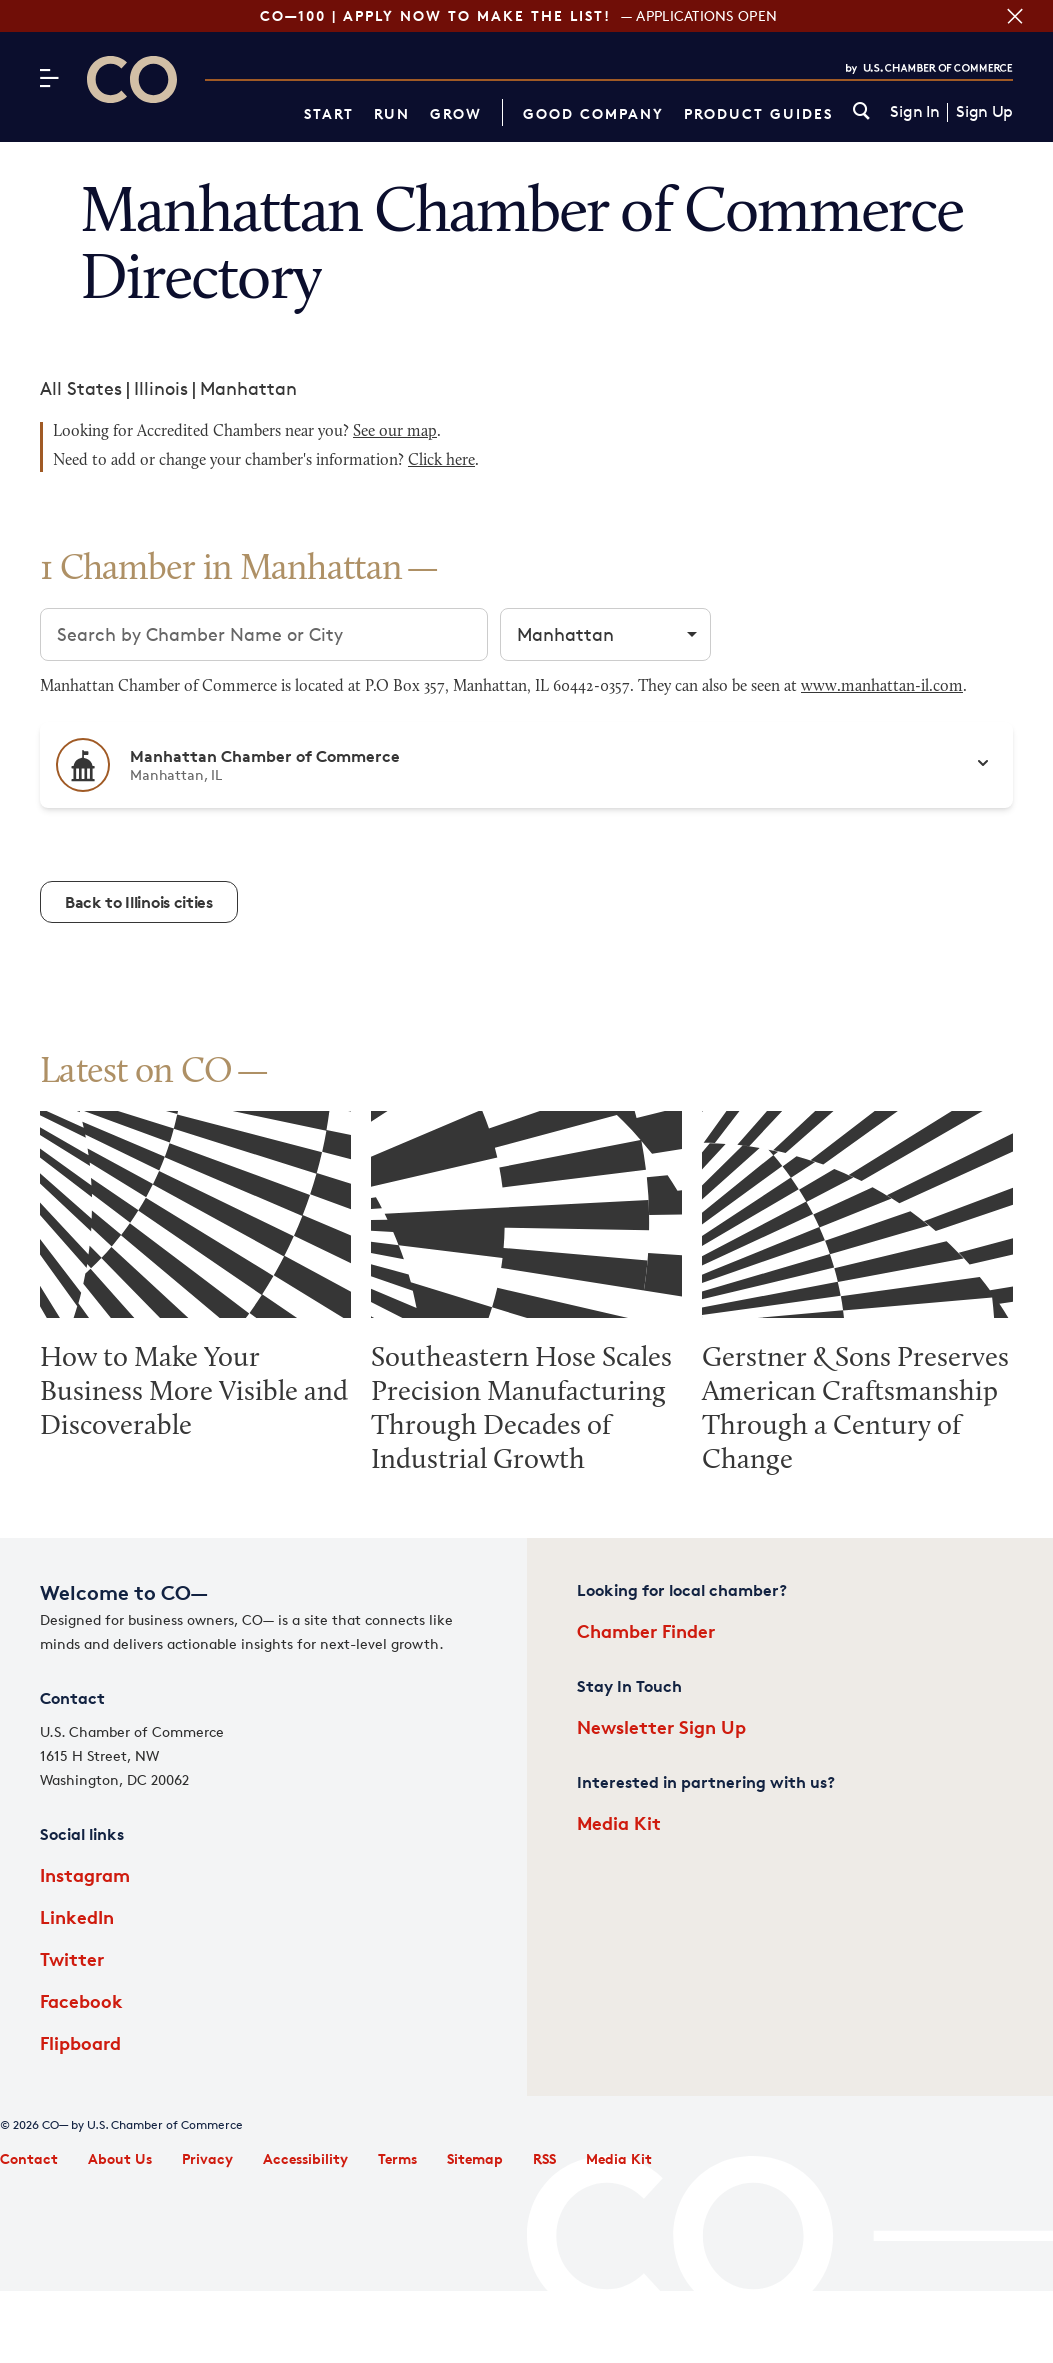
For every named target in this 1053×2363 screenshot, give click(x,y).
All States (81, 388)
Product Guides (758, 113)
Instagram (85, 1874)
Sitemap (475, 2158)
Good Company (593, 113)
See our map (395, 432)
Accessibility (305, 2158)
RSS (544, 2158)
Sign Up (984, 112)
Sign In (914, 112)
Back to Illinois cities (139, 902)
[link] (861, 112)
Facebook (81, 2000)
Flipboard (80, 2042)
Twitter (72, 1958)
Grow (456, 113)
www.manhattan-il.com (882, 687)
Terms (397, 2158)
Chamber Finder (646, 1630)
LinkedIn (77, 1916)
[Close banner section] (1013, 16)
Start (329, 113)
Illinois (161, 388)
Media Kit (619, 1822)
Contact (29, 2158)
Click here (441, 461)
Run (392, 113)
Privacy (207, 2158)
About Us (120, 2158)
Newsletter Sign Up (661, 1726)
